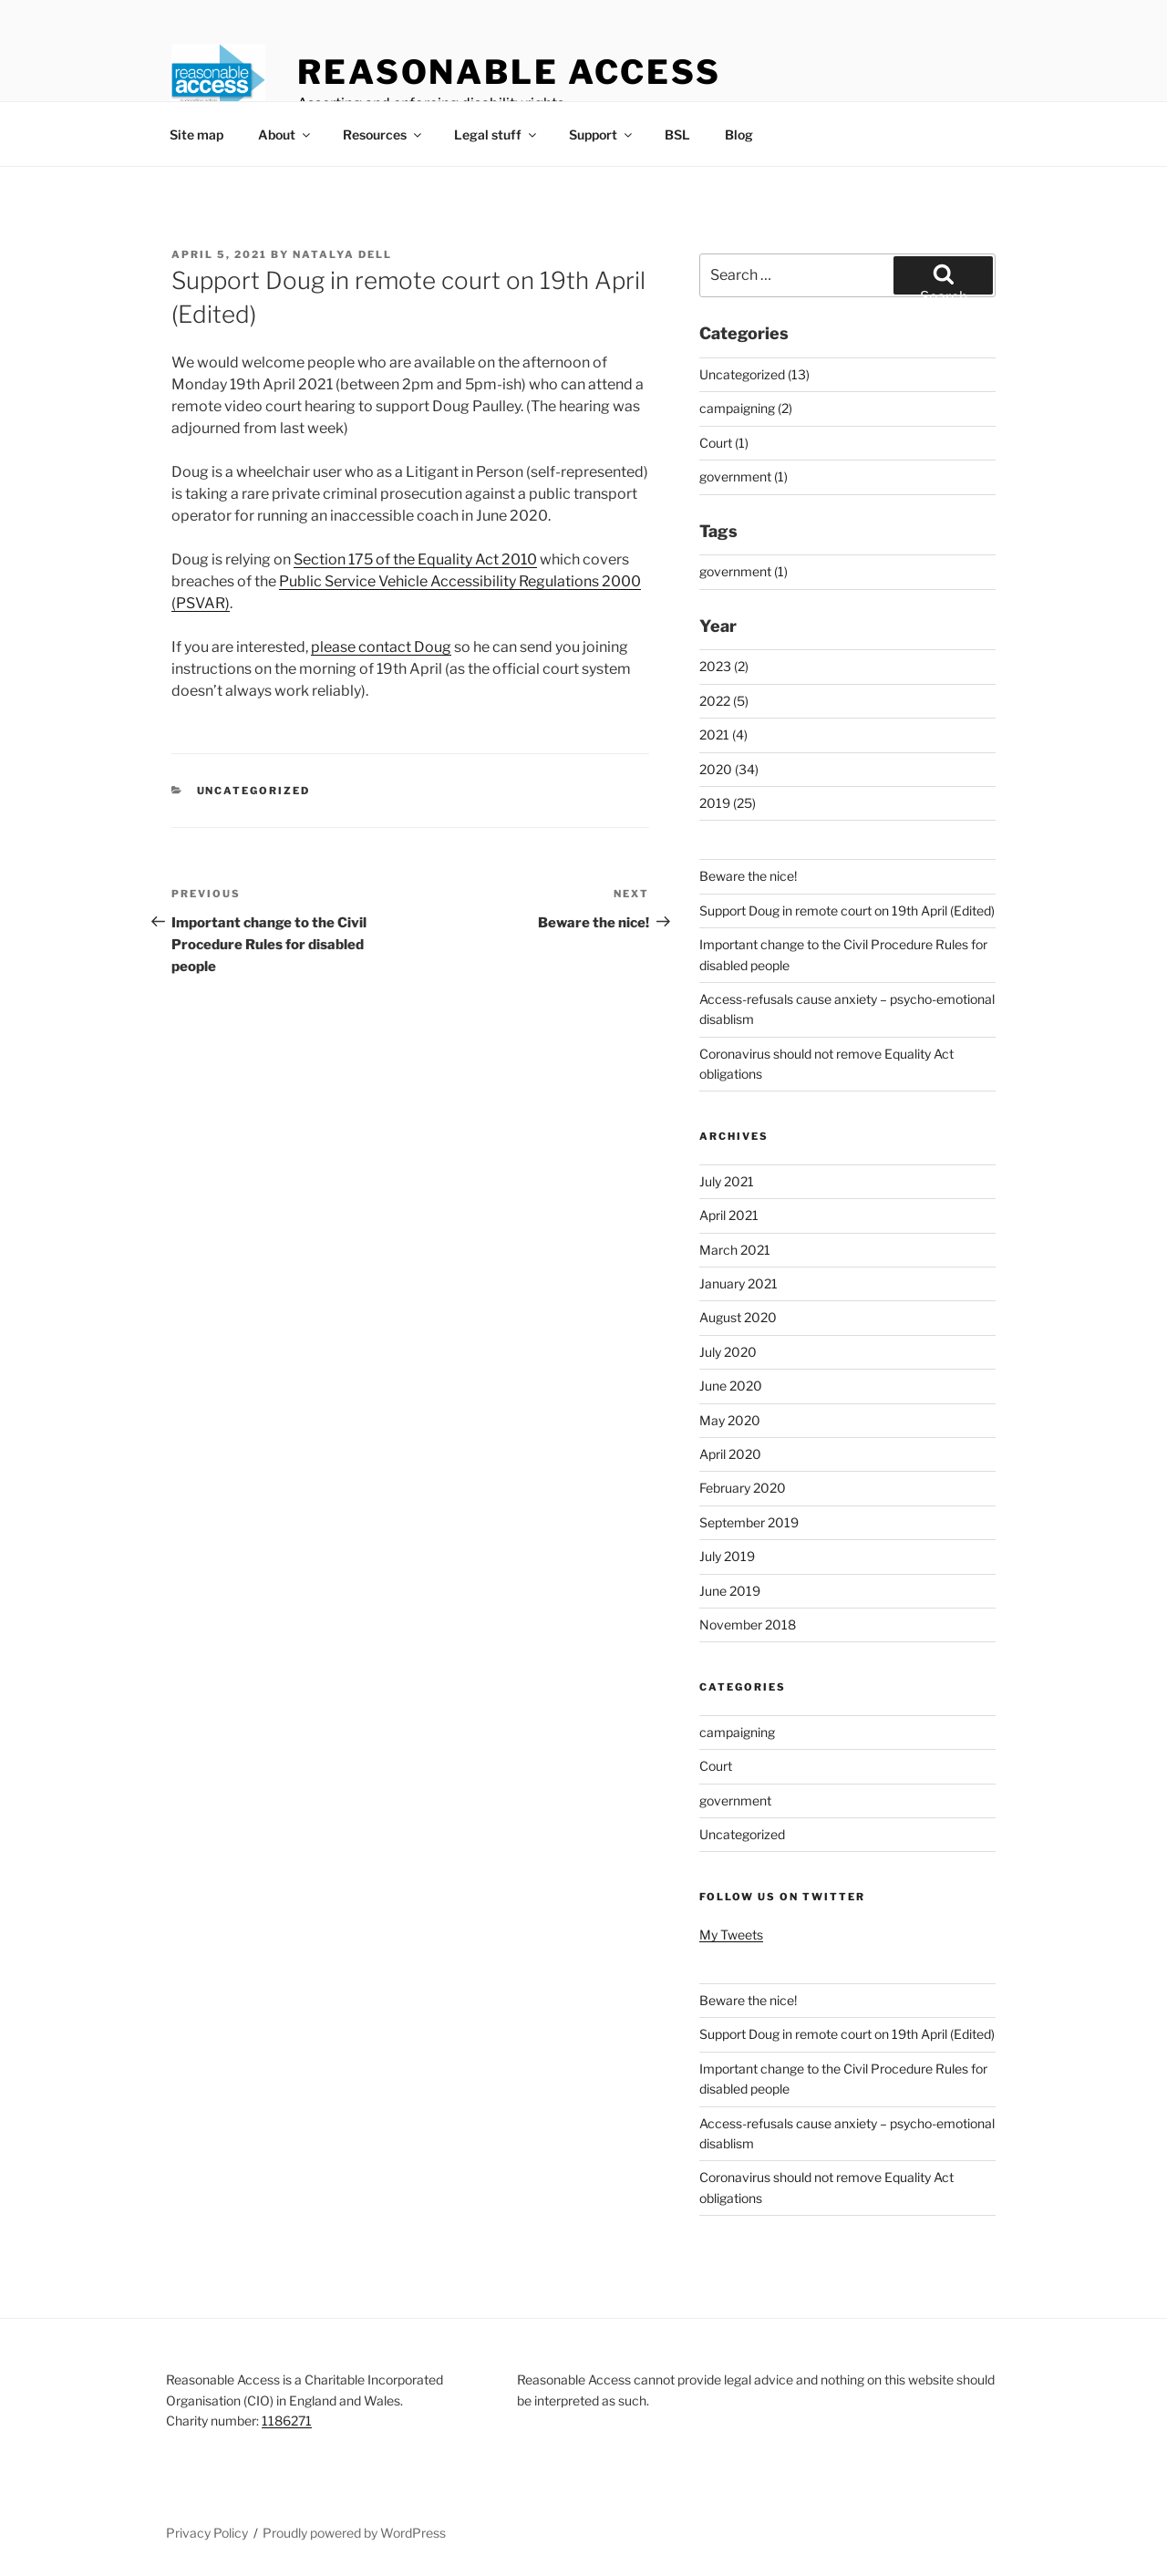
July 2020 (728, 1352)
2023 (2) (724, 666)
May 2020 (729, 1420)
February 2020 (742, 1487)
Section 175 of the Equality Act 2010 (415, 559)
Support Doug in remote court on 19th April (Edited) (847, 910)
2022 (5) (724, 701)
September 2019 (749, 1522)
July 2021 (726, 1181)
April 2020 (730, 1454)
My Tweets (731, 1934)
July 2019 (727, 1556)
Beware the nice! (748, 876)
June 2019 (729, 1590)
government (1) (743, 476)
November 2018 (747, 1624)
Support (602, 134)
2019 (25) (727, 803)
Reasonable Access (509, 72)
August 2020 (738, 1317)
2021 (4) (723, 734)
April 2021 (729, 1215)
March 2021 (734, 1249)
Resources (383, 134)
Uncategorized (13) (754, 374)
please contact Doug (381, 647)
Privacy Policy (207, 2532)
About (285, 134)
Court (715, 1766)
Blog (739, 134)
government (735, 1800)
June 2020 (730, 1385)
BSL (677, 134)
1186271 (287, 2420)
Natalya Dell (342, 254)
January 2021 (738, 1283)
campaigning (737, 1732)
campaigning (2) (745, 408)
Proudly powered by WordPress (354, 2532)
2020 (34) (729, 769)
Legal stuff (496, 134)
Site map (196, 134)
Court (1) (724, 442)
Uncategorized (254, 790)
